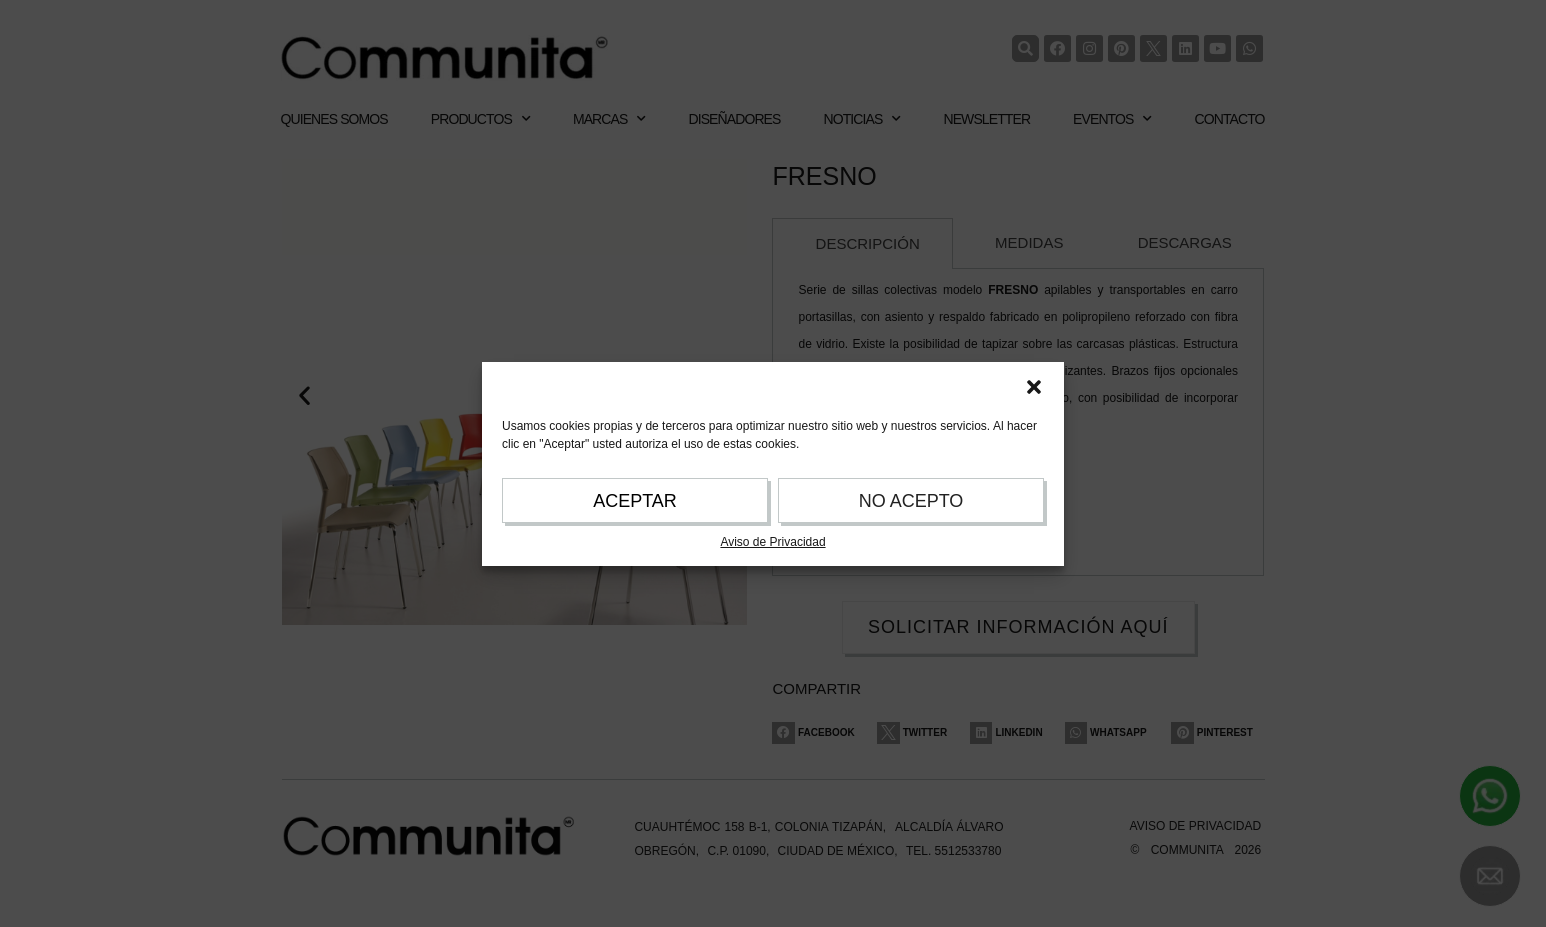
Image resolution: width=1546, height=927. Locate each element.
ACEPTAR (635, 501)
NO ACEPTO (911, 501)
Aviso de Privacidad (772, 542)
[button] (1034, 387)
